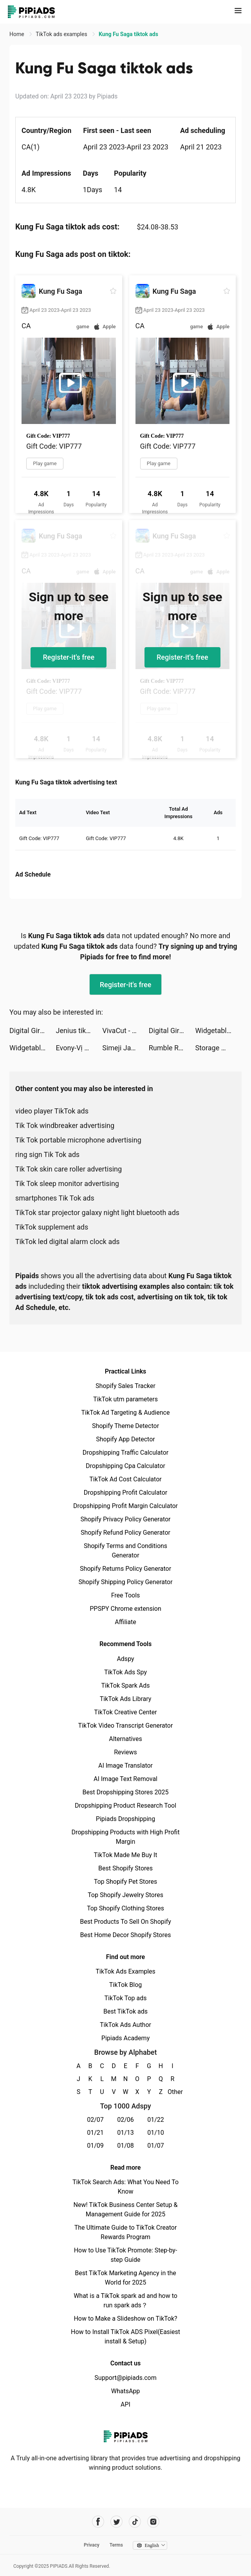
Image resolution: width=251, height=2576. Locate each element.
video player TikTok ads (51, 1111)
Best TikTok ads (125, 2011)
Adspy (125, 1659)
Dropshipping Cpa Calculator (125, 1466)
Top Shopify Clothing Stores (125, 1908)
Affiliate (125, 1622)
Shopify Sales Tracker (125, 1386)
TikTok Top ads (125, 1998)
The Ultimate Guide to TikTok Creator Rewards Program (125, 2232)
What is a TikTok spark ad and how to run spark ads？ (125, 2300)
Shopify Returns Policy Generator (125, 1568)
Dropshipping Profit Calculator (125, 1492)
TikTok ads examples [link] (62, 34)
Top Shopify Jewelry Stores (125, 1895)
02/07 (95, 2119)
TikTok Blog (125, 1984)
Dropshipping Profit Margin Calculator (125, 1506)
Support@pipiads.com (125, 2377)
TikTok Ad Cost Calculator (125, 1479)
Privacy (91, 2545)
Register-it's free (68, 657)
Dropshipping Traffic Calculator (125, 1452)
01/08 (125, 2145)
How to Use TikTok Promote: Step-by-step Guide (125, 2255)
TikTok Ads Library (126, 1699)
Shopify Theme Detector (125, 1426)
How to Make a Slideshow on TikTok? (125, 2318)
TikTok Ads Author (125, 2024)
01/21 (95, 2132)
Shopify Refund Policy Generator (125, 1532)
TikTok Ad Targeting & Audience (125, 1412)
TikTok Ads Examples (125, 1971)
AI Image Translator (125, 1765)
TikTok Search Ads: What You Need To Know (125, 2186)
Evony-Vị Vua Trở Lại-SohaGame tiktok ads (79, 1048)
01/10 (155, 2132)
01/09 (95, 2145)
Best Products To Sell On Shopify (125, 1921)
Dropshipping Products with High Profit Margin (125, 1836)
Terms (116, 2545)
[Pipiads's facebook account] (98, 2522)
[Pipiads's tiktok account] (135, 2522)
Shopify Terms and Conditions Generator (125, 1550)
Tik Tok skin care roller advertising (68, 1169)
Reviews (125, 1752)
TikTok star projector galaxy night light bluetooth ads (97, 1212)
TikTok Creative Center (125, 1712)
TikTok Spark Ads (125, 1685)
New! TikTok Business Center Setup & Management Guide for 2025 (126, 2209)
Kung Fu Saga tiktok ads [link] (128, 34)
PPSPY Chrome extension (125, 1608)
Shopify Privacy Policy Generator (125, 1519)
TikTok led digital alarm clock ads (67, 1241)
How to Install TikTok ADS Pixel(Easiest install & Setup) (125, 2336)
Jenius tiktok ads (79, 1030)
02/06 (125, 2119)
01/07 (155, 2145)
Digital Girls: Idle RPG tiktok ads (32, 1030)
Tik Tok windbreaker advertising (64, 1125)
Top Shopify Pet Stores (125, 1881)
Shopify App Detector (125, 1439)
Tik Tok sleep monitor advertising (67, 1183)
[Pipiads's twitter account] (116, 2522)
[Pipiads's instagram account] (153, 2522)
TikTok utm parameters (125, 1399)
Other (172, 2092)
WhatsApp (125, 2391)
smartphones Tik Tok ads (54, 1198)
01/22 (155, 2119)
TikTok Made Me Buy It (125, 1855)
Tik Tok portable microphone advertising (78, 1140)
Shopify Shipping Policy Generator (125, 1582)
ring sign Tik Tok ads (47, 1154)
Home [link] (17, 34)
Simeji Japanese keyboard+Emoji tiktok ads (125, 1048)
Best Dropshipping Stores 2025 (125, 1792)
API (125, 2404)
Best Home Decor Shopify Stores (125, 1935)
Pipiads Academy (125, 2038)
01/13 (125, 2132)
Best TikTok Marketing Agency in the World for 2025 (125, 2277)
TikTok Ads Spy (125, 1672)
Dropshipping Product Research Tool (125, 1805)
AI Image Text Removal (125, 1779)
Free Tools (125, 1595)
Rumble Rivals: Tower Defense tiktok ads (172, 1048)
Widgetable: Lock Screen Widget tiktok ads (218, 1030)
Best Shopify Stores (125, 1868)
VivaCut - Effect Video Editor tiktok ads (125, 1030)
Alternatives (125, 1739)
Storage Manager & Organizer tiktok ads (218, 1048)
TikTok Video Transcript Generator (125, 1725)
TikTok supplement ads (51, 1227)
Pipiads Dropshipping (125, 1819)
